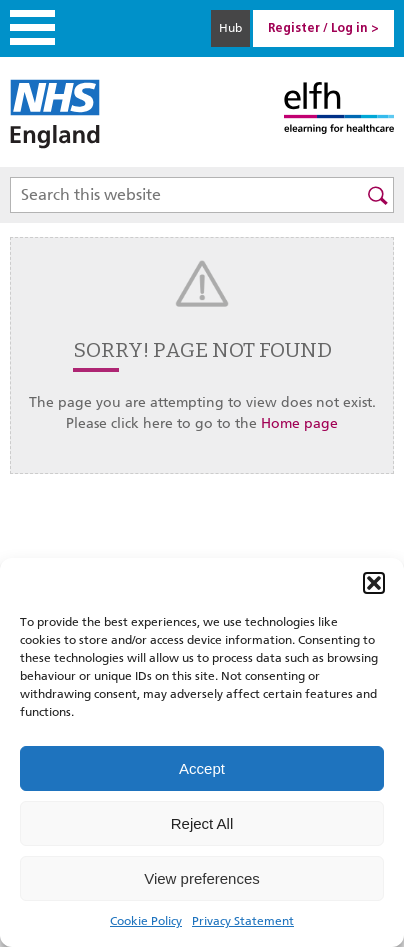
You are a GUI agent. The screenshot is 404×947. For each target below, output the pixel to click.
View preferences (202, 878)
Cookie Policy (146, 921)
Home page (299, 423)
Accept (202, 768)
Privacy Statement (243, 921)
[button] (374, 583)
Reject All (202, 823)
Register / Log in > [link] (323, 29)
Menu (32, 27)
